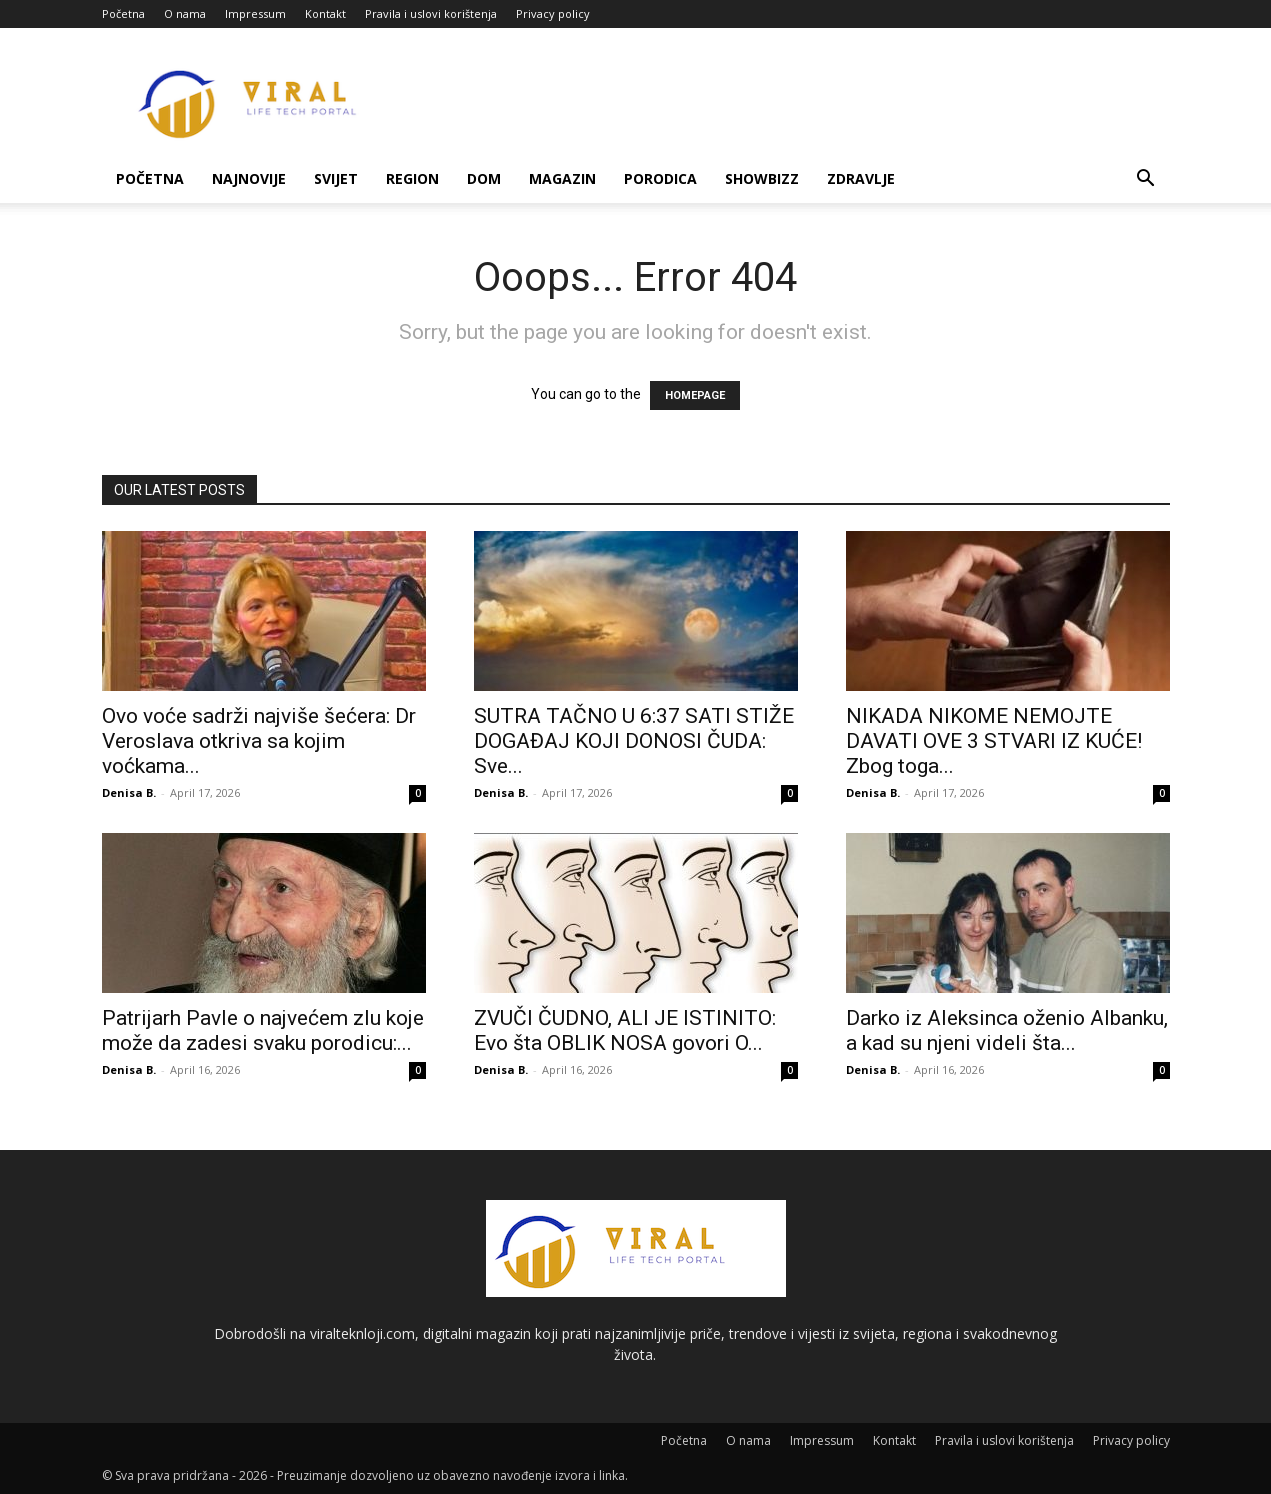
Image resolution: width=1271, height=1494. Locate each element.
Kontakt (325, 13)
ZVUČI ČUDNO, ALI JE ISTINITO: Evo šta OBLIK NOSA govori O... (625, 1030)
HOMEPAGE (695, 395)
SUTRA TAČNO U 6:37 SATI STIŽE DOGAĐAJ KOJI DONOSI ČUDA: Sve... (634, 741)
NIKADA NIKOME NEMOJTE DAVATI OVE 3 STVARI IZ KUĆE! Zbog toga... (994, 741)
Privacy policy (553, 13)
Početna (123, 13)
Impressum (255, 13)
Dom (484, 178)
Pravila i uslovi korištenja (431, 13)
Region (412, 178)
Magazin (562, 178)
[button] (1146, 180)
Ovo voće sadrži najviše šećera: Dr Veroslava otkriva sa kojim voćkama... (259, 741)
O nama (185, 13)
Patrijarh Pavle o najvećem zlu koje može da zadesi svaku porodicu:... (263, 1030)
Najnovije (249, 178)
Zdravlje (861, 178)
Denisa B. (129, 792)
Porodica (660, 178)
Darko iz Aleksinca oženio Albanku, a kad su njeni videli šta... (1007, 1030)
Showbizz (762, 178)
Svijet (336, 178)
